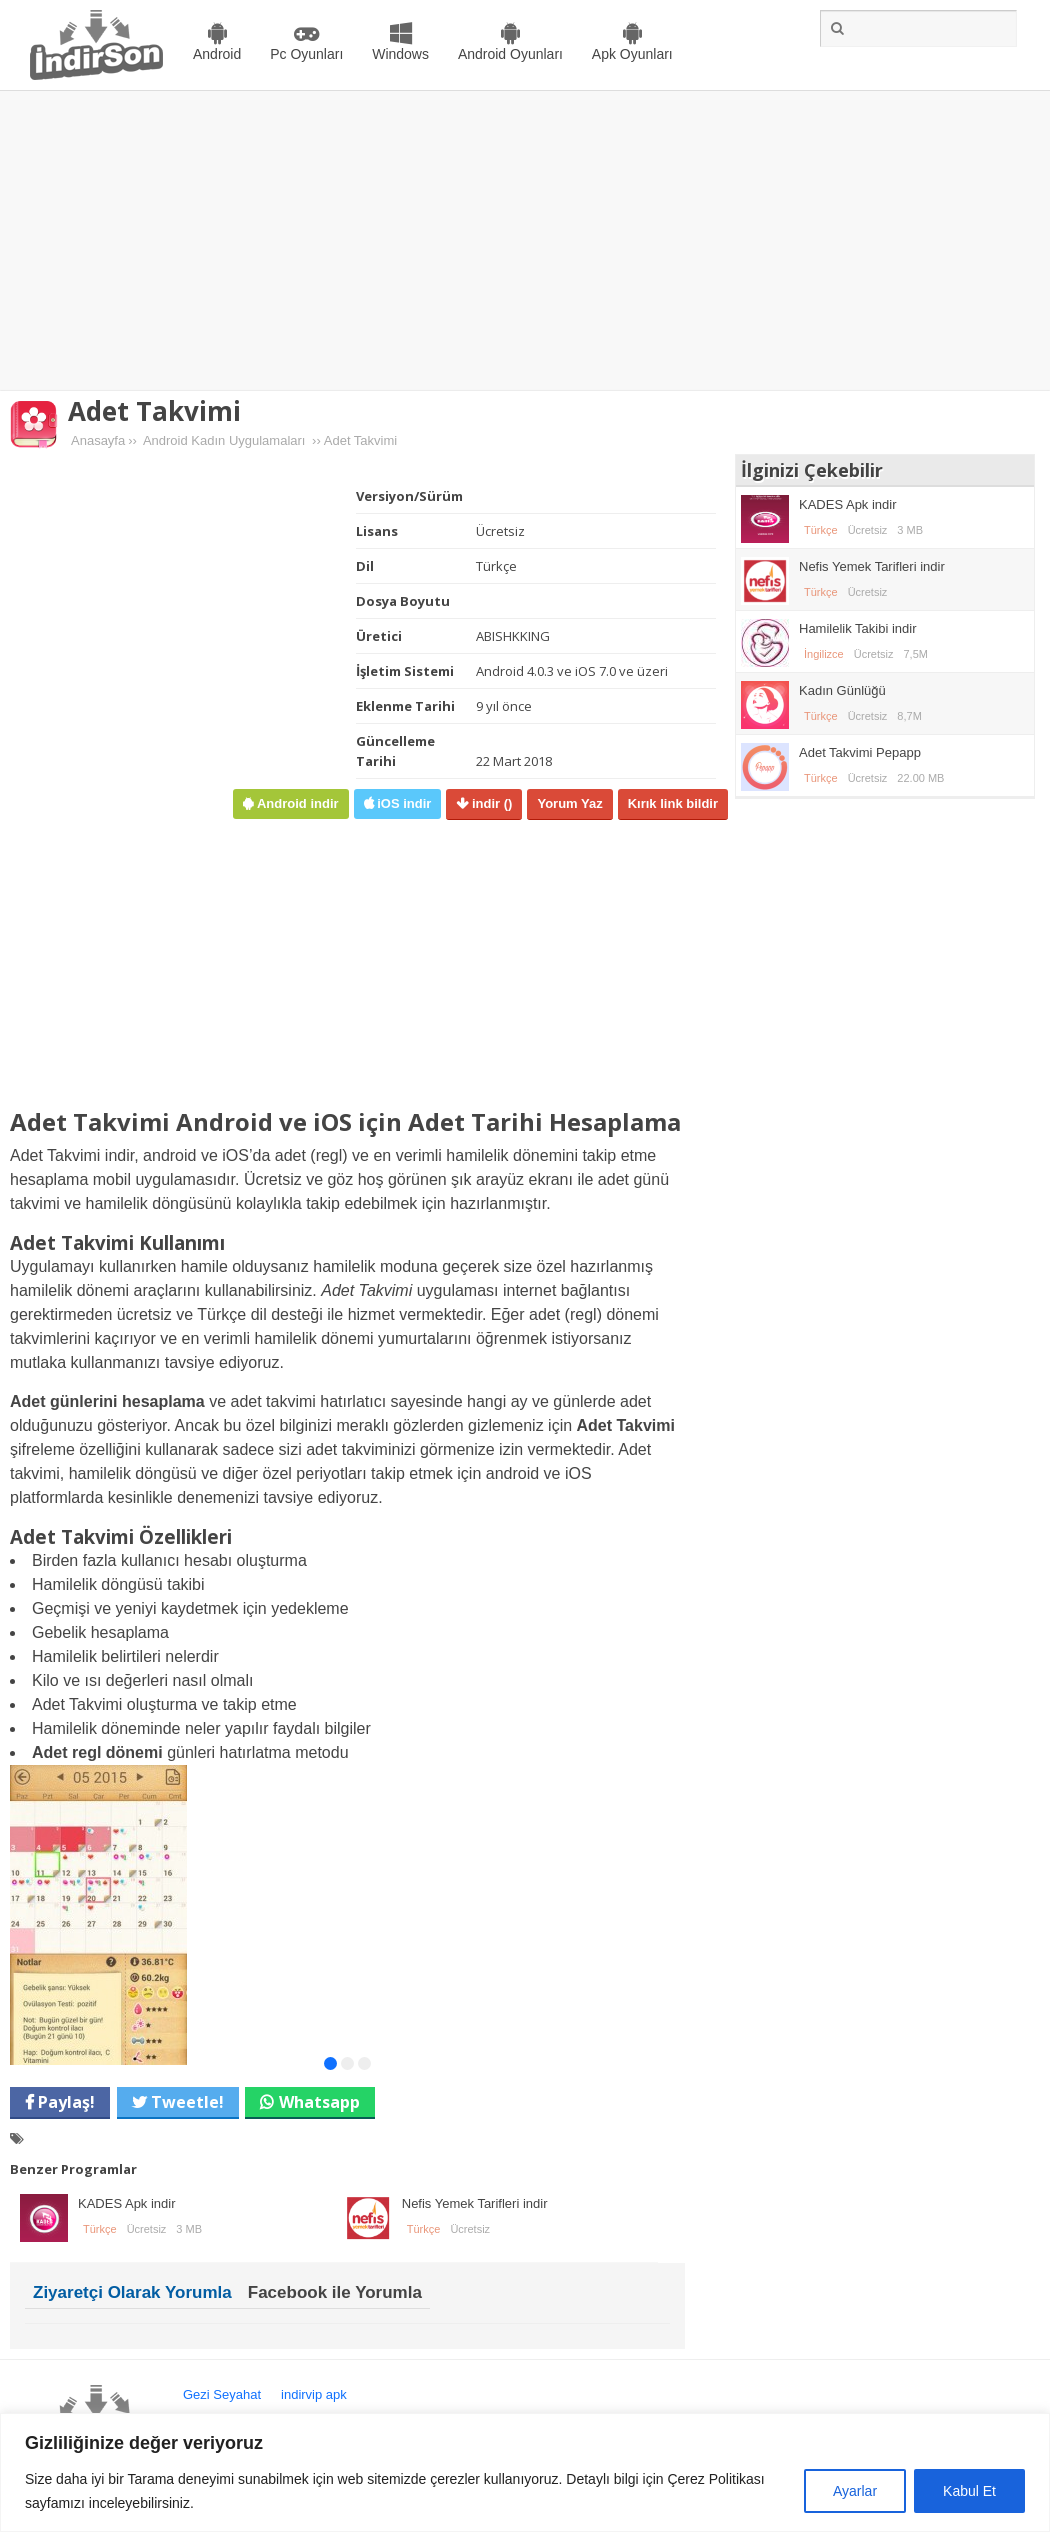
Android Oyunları (510, 54)
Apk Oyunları (632, 54)
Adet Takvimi (154, 411)
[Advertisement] (525, 241)
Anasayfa (98, 440)
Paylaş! (64, 2102)
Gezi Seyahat (222, 2394)
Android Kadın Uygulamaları (224, 440)
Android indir (295, 803)
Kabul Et (969, 2491)
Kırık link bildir (673, 803)
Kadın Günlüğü (842, 690)
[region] (525, 2472)
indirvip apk (314, 2394)
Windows (400, 54)
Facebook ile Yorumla (335, 2292)
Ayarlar (855, 2491)
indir (490, 803)
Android (217, 54)
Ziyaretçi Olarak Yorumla (132, 2292)
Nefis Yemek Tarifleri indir (475, 2203)
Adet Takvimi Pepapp (860, 752)
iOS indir (403, 803)
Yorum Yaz (569, 803)
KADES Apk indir (127, 2203)
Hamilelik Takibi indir (858, 628)
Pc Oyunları (306, 54)
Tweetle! (185, 2102)
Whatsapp (319, 2102)
